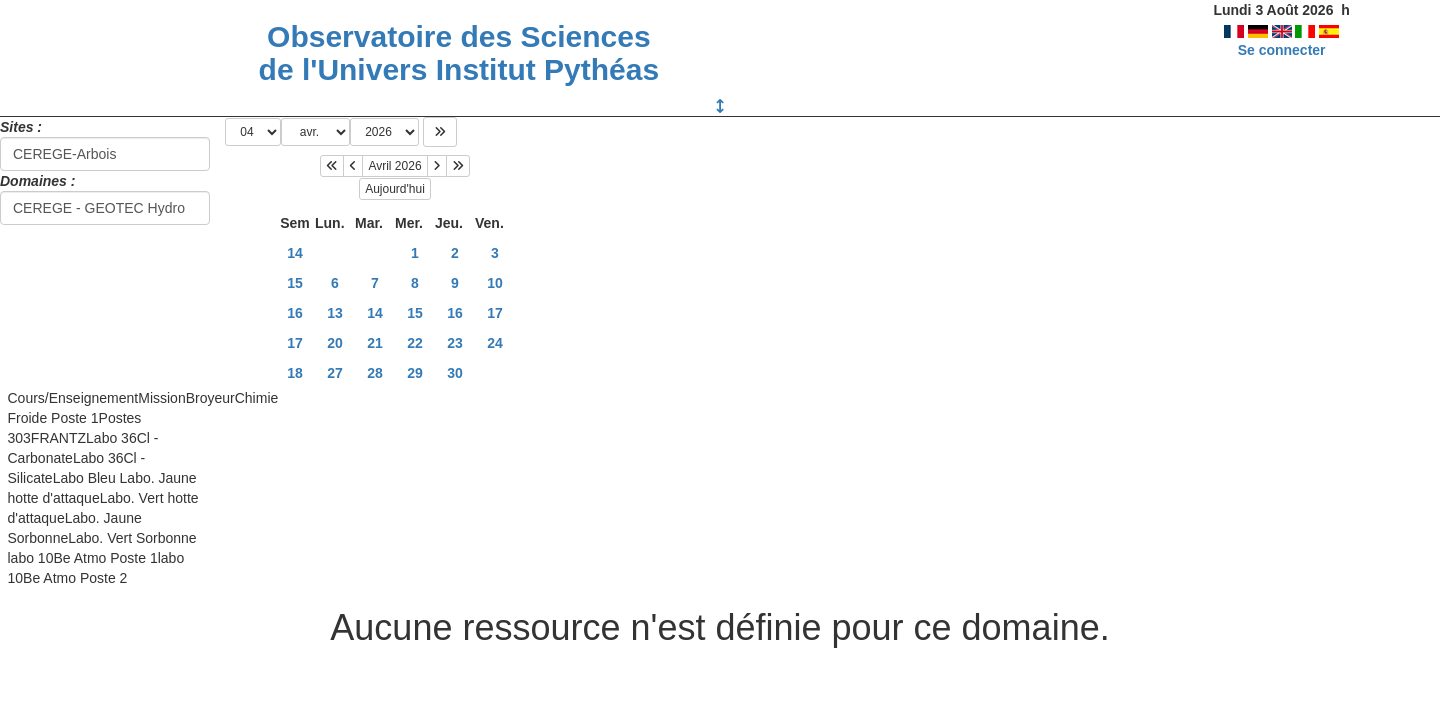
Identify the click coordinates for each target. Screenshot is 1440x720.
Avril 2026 (394, 166)
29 (415, 373)
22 (415, 343)
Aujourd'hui (395, 189)
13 (335, 313)
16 (295, 313)
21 (375, 343)
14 (295, 253)
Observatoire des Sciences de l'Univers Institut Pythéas (459, 53)
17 (495, 313)
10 (495, 283)
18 (295, 373)
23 (455, 343)
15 (295, 283)
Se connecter (1282, 50)
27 (335, 373)
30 (455, 373)
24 (495, 343)
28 (375, 373)
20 (335, 343)
